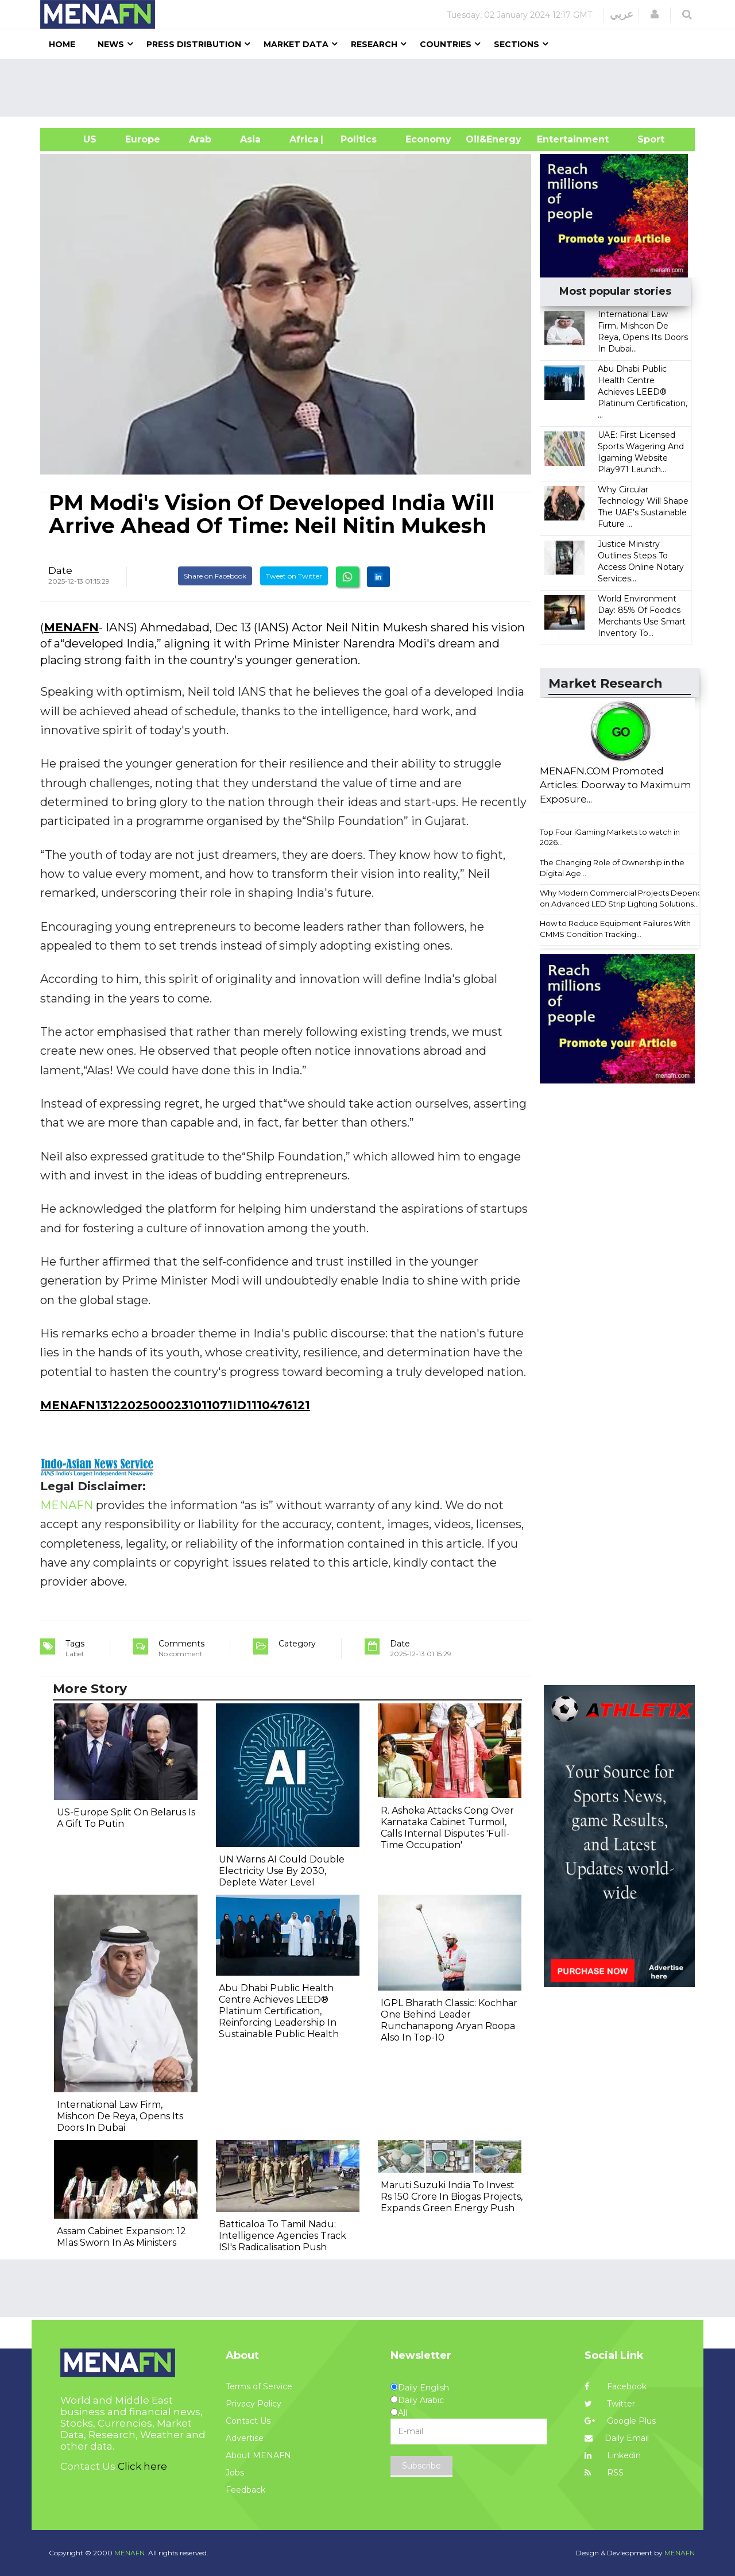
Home (62, 44)
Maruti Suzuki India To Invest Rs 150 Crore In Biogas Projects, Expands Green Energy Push (452, 2196)
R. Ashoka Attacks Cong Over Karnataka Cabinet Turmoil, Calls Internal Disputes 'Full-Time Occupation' (447, 1827)
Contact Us (248, 2421)
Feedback (245, 2490)
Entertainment (555, 139)
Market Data (296, 44)
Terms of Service (259, 2386)
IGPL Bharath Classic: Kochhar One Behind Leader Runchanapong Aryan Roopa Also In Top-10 (449, 2020)
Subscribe (421, 2466)
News (111, 44)
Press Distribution (193, 44)
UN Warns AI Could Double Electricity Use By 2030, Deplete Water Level (282, 1871)
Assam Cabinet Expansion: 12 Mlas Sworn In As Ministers (121, 2237)
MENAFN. (130, 2552)
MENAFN (71, 627)
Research (374, 44)
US (75, 139)
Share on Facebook (215, 576)
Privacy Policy (253, 2403)
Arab (200, 139)
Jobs (235, 2472)
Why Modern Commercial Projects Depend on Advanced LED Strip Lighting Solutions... (621, 898)
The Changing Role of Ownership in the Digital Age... (612, 868)
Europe (143, 139)
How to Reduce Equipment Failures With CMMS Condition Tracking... (615, 929)
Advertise (245, 2438)
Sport (643, 139)
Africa (302, 139)
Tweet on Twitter (294, 576)
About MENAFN (258, 2455)
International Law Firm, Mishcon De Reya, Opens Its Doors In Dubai (120, 2116)
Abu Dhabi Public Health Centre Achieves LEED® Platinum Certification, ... (642, 392)
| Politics (355, 139)
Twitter (610, 2403)
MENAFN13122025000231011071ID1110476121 (175, 1405)
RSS (604, 2472)
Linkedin (613, 2455)
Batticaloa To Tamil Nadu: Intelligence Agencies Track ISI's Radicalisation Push (282, 2236)
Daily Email (617, 2438)
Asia (250, 139)
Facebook (616, 2386)
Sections (516, 44)
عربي (621, 14)
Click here (142, 2466)
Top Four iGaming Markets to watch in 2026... (610, 837)
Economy (428, 139)
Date (60, 570)
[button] (655, 14)
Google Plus (620, 2421)
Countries (445, 44)
